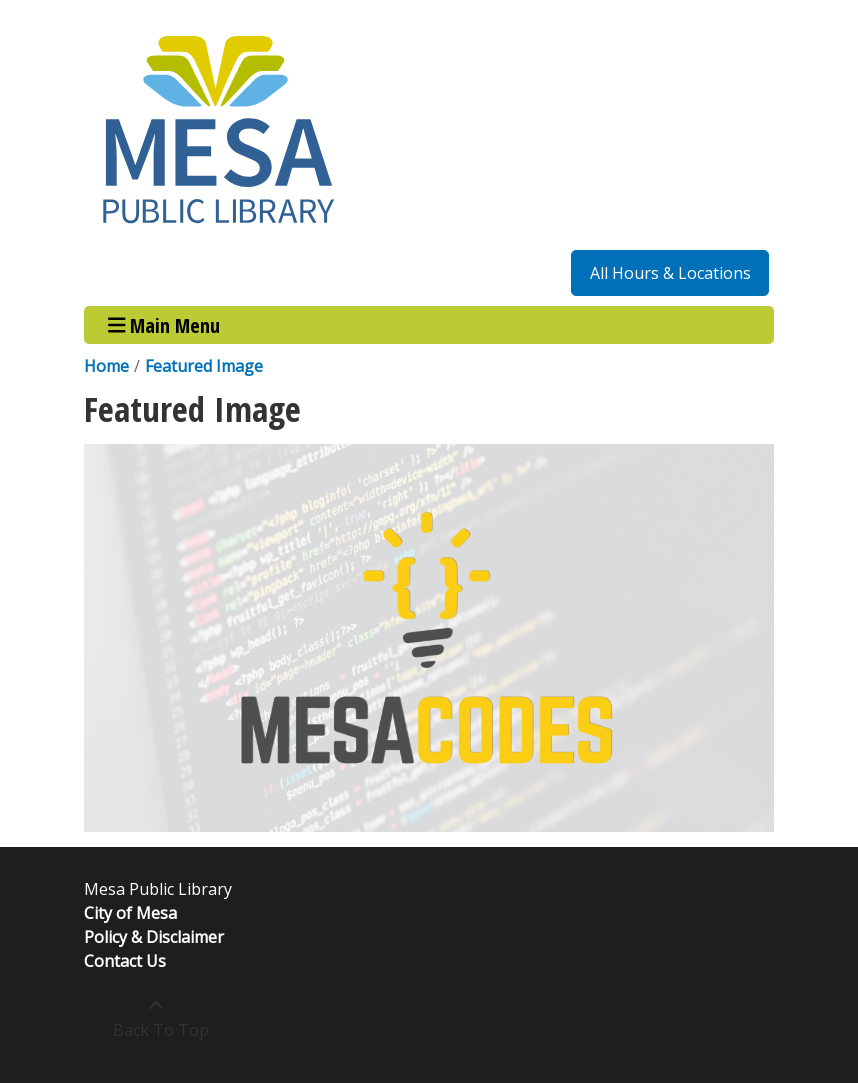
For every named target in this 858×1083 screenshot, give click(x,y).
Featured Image (204, 366)
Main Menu (164, 324)
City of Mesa (130, 913)
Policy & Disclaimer (154, 937)
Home (106, 366)
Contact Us (125, 961)
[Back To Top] (155, 1018)
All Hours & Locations (670, 273)
